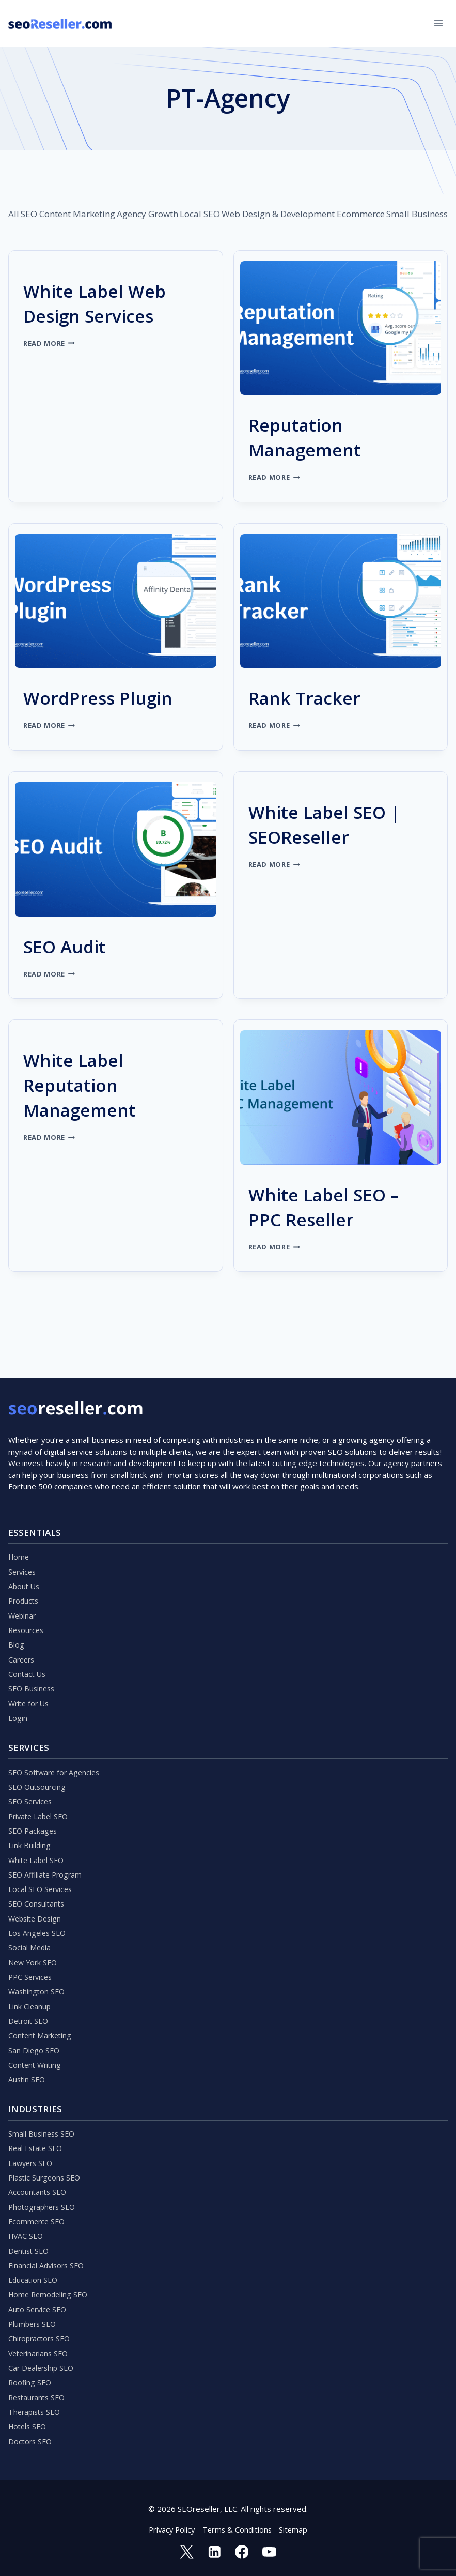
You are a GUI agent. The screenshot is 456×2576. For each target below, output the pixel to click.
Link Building (29, 1811)
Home (19, 1507)
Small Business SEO (42, 2114)
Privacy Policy (170, 2529)
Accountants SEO (38, 2176)
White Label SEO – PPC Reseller (337, 1205)
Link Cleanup (30, 1981)
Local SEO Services (41, 1857)
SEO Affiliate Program (47, 1842)
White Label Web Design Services (107, 302)
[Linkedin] (214, 2552)
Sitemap (295, 2529)
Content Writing (36, 2043)
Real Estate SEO (37, 2129)
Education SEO (34, 2269)
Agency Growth (147, 214)
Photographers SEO (44, 2191)
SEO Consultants (37, 1873)
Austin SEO (27, 2059)
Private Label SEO (40, 1780)
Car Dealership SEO (42, 2362)
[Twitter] (186, 2552)
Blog (16, 1600)
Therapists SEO (36, 2408)
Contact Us (28, 1631)
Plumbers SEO (33, 2315)
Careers (22, 1616)
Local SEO (200, 214)
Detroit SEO (29, 1997)
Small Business (417, 214)
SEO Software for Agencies (56, 1733)
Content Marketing (77, 214)
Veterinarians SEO (40, 2346)
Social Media (30, 1919)
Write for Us (30, 1662)
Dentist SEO (30, 2238)
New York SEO (34, 1935)
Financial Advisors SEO (47, 2253)
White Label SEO (37, 1826)
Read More (50, 343)
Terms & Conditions (237, 2529)
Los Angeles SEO (38, 1904)
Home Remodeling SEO (50, 2284)
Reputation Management (314, 436)
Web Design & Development (278, 214)
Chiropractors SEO (41, 2331)
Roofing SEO (30, 2377)
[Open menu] (438, 23)
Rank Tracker (314, 696)
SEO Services (31, 1764)
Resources (27, 1585)
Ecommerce (361, 214)
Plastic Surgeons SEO (46, 2160)
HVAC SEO (26, 2222)
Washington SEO (37, 1966)
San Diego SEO (34, 2028)
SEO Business (32, 1647)
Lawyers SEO (32, 2145)
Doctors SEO (31, 2439)
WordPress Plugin (111, 696)
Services (23, 1523)
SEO (29, 214)
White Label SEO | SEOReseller (337, 823)
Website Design (36, 1888)
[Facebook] (242, 2552)
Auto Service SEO (39, 2300)
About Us (24, 1538)
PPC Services (31, 1950)
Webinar (23, 1569)
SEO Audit (71, 945)
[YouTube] (270, 2552)
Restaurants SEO (38, 2393)
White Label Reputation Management (89, 1084)
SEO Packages (33, 1795)
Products (24, 1554)
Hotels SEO (29, 2424)
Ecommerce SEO (38, 2207)
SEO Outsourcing (38, 1749)
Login (17, 1678)
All (13, 214)
